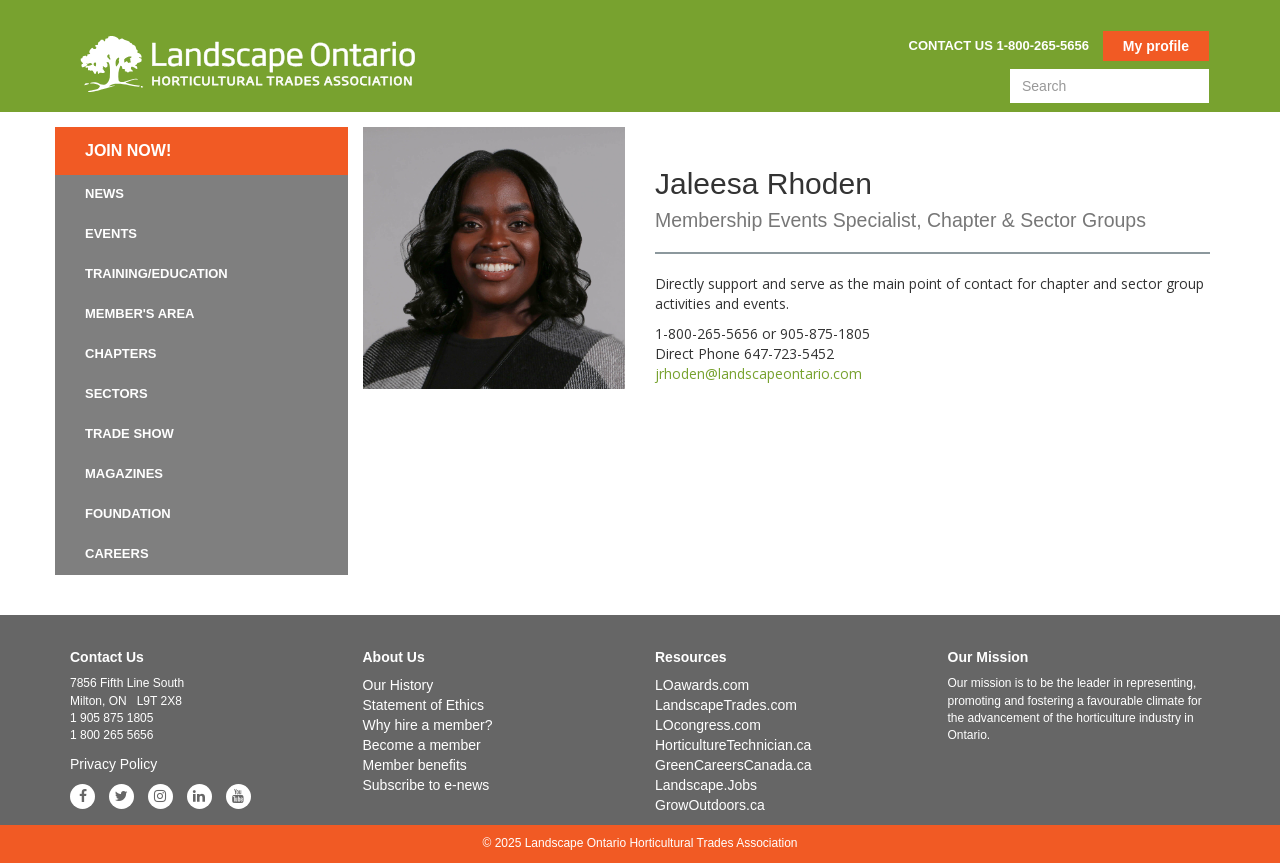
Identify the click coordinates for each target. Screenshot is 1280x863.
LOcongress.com (708, 725)
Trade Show (129, 433)
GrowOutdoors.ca (710, 805)
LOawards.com (702, 685)
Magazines (124, 473)
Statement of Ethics (423, 705)
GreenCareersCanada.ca (733, 765)
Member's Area (140, 313)
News (104, 193)
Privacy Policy (113, 764)
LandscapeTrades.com (726, 705)
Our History (398, 685)
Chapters (121, 353)
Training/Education (156, 273)
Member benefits (415, 765)
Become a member (422, 745)
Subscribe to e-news (426, 785)
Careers (117, 553)
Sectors (116, 393)
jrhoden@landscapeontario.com (758, 373)
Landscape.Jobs (706, 785)
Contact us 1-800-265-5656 (999, 45)
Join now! (128, 150)
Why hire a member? (428, 725)
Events (111, 233)
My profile (1156, 46)
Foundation (128, 513)
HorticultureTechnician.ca (733, 745)
